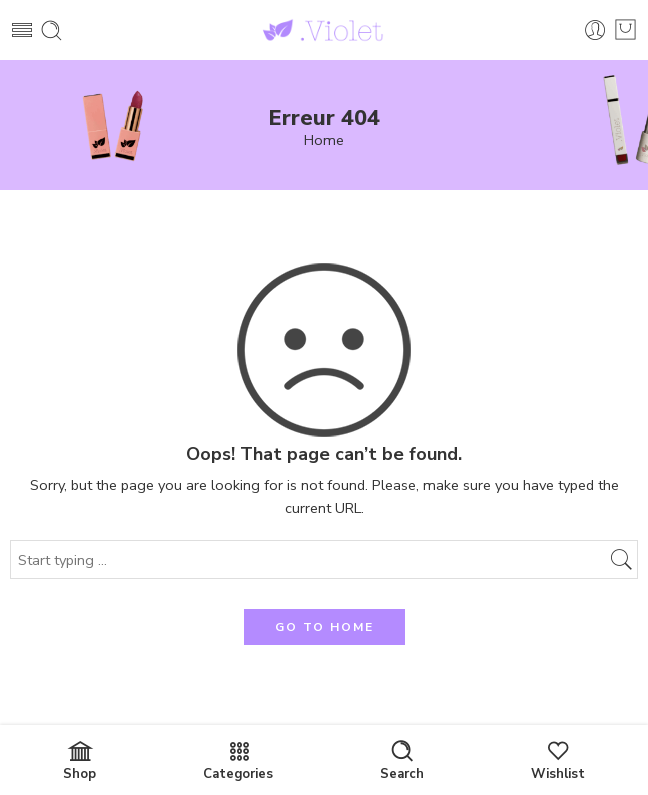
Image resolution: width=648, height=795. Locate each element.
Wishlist (558, 761)
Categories (238, 761)
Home (324, 140)
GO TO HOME (324, 627)
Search (402, 761)
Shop (79, 761)
